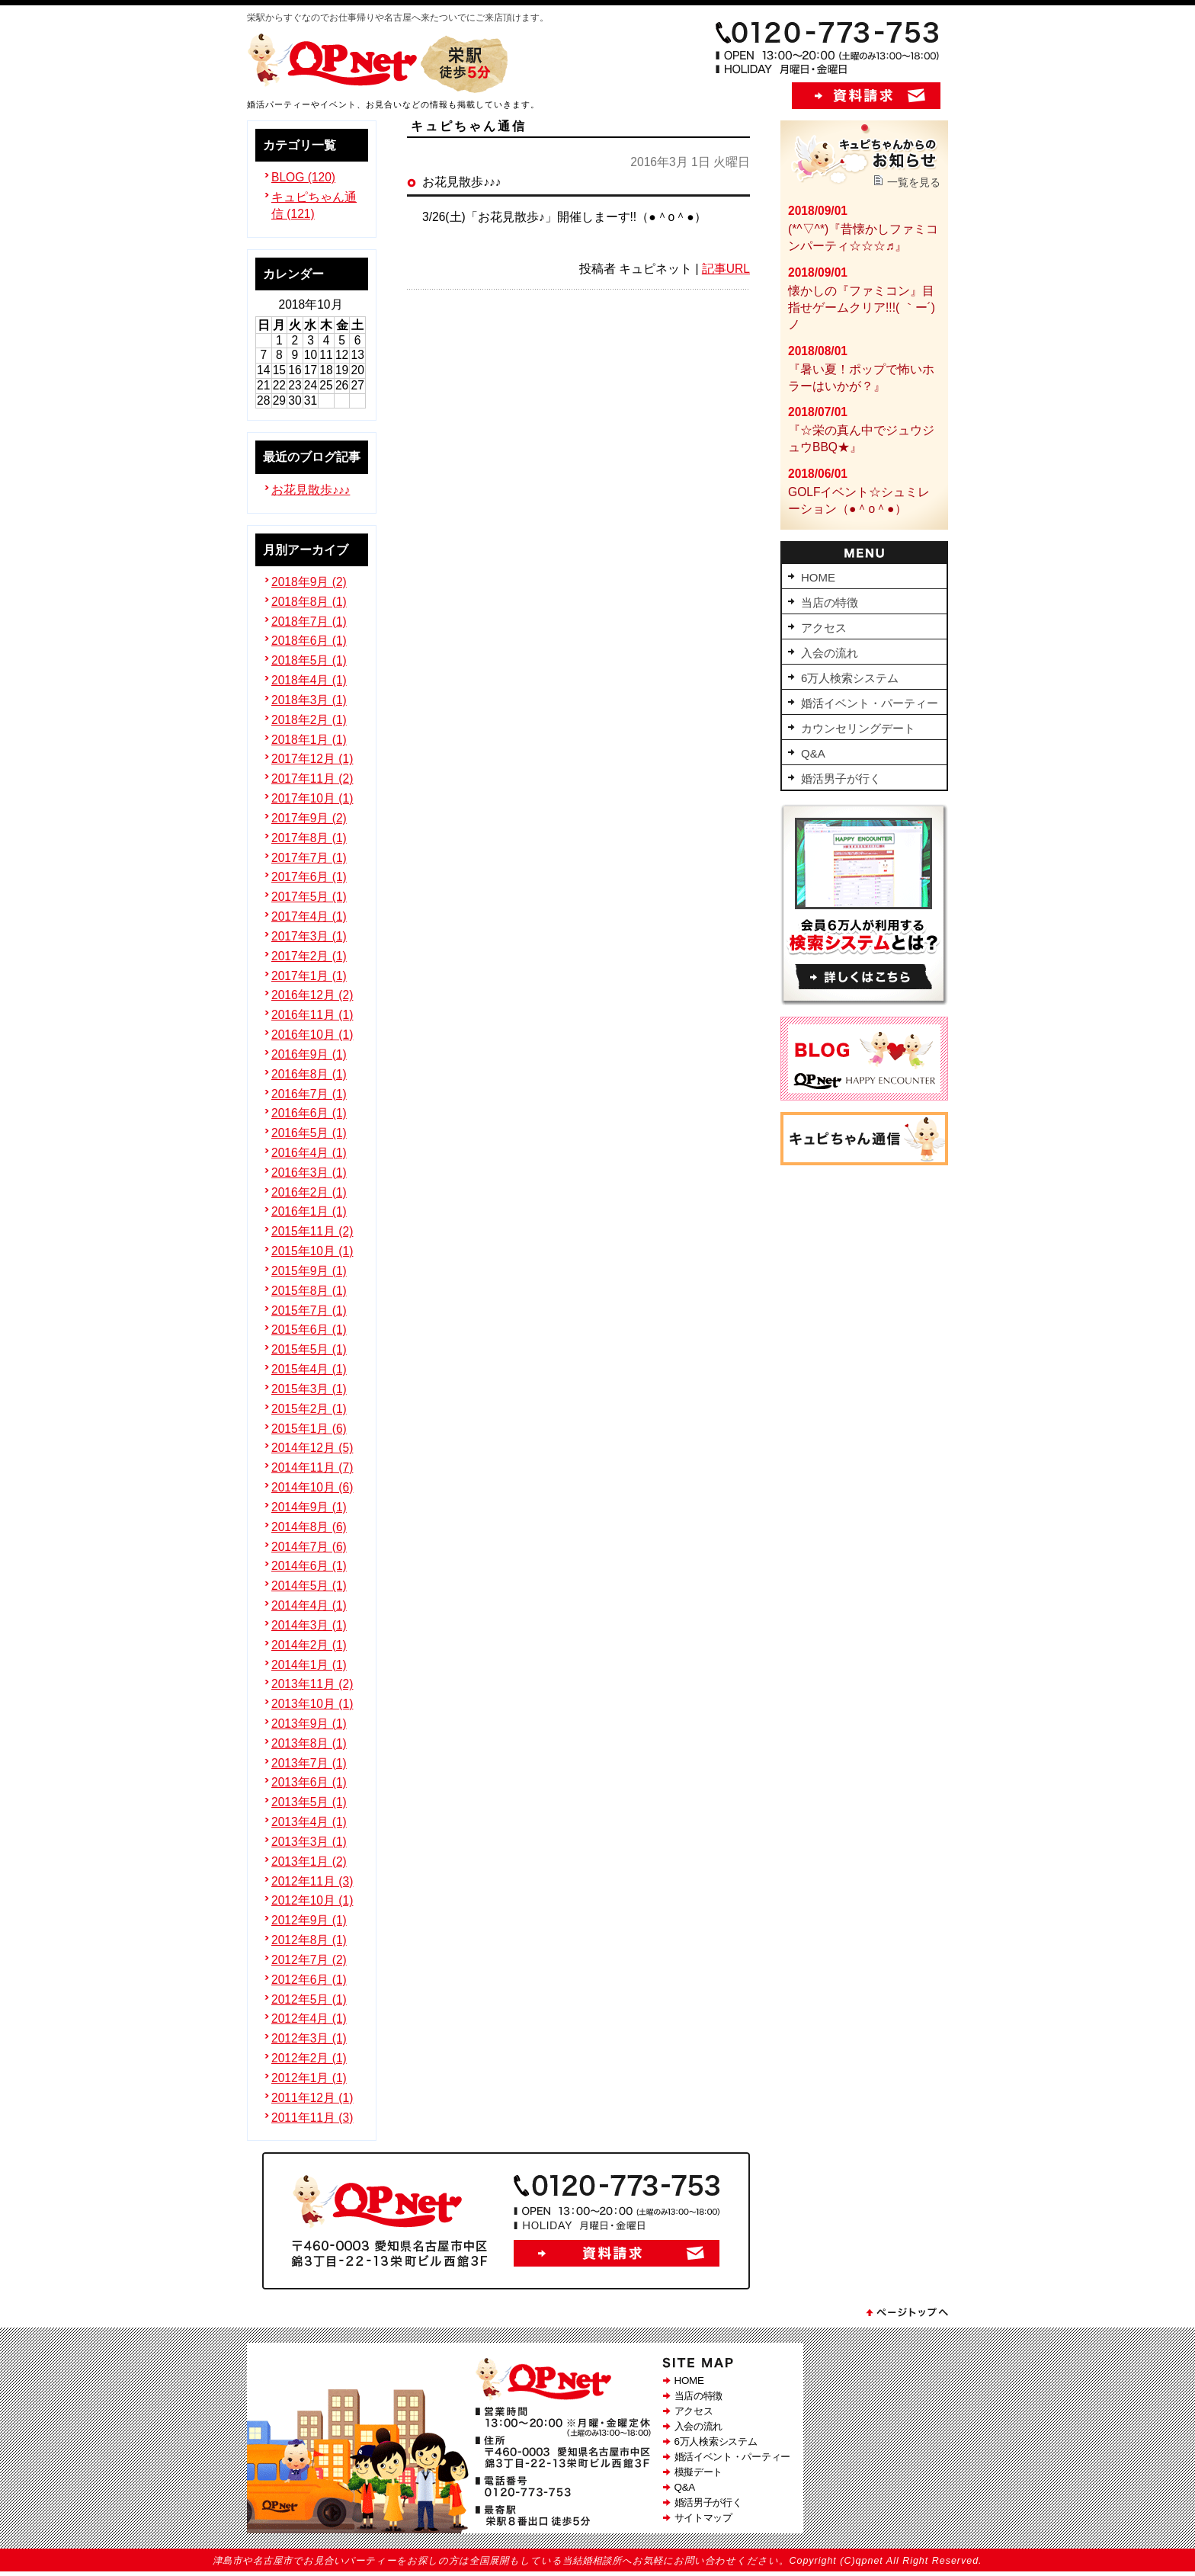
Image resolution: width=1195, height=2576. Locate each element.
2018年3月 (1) (309, 700)
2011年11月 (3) (312, 2117)
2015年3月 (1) (309, 1389)
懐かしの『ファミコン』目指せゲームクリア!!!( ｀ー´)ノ (861, 307)
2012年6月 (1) (309, 1979)
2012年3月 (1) (309, 2038)
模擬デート (698, 2472)
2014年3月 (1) (309, 1625)
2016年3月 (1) (309, 1172)
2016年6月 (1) (309, 1113)
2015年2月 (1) (309, 1408)
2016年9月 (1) (309, 1054)
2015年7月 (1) (309, 1310)
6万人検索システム (716, 2441)
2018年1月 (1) (309, 739)
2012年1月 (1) (309, 2077)
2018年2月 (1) (309, 719)
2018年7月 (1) (309, 621)
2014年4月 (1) (309, 1605)
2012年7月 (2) (309, 1959)
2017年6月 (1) (309, 876)
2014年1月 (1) (309, 1664)
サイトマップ (703, 2517)
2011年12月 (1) (312, 2097)
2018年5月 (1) (309, 660)
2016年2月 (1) (309, 1192)
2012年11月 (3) (312, 1881)
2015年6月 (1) (309, 1329)
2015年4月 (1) (309, 1369)
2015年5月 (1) (309, 1349)
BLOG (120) (303, 177)
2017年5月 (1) (309, 896)
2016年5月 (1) (309, 1132)
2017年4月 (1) (309, 916)
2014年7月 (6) (309, 1546)
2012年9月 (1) (309, 1920)
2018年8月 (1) (309, 601)
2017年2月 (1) (309, 956)
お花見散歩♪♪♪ (310, 489)
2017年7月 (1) (309, 857)
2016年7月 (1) (309, 1094)
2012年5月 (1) (309, 1999)
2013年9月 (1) (309, 1723)
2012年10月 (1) (312, 1900)
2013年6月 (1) (309, 1782)
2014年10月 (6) (312, 1487)
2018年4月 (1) (309, 680)
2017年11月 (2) (312, 778)
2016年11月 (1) (312, 1014)
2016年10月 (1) (312, 1034)
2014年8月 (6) (309, 1526)
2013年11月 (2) (312, 1683)
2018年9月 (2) (309, 581)
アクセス (693, 2411)
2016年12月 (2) (312, 994)
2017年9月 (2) (309, 818)
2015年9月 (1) (309, 1270)
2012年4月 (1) (309, 2018)
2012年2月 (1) (309, 2058)
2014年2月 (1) (309, 1645)
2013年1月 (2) (309, 1861)
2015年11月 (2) (312, 1231)
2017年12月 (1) (312, 758)
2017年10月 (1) (312, 798)
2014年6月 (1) (309, 1565)
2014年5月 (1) (309, 1585)
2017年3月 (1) (309, 936)
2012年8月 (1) (309, 1940)
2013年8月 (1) (309, 1743)
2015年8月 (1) (309, 1290)
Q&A (684, 2487)
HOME (689, 2380)
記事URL (726, 268)
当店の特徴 (698, 2395)
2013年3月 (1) (309, 1841)
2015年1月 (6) (309, 1428)
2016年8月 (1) (309, 1074)
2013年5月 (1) (309, 1802)
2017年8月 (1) (309, 837)
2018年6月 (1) (309, 640)
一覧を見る (913, 182)
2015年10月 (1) (312, 1251)
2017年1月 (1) (309, 975)
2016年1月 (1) (309, 1211)
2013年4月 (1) (309, 1821)
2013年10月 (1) (312, 1703)
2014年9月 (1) (309, 1507)
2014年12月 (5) (312, 1447)
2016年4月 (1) (309, 1152)
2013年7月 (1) (309, 1763)
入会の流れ (698, 2426)
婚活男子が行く (708, 2502)
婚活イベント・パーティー (732, 2456)
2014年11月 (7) (312, 1467)
